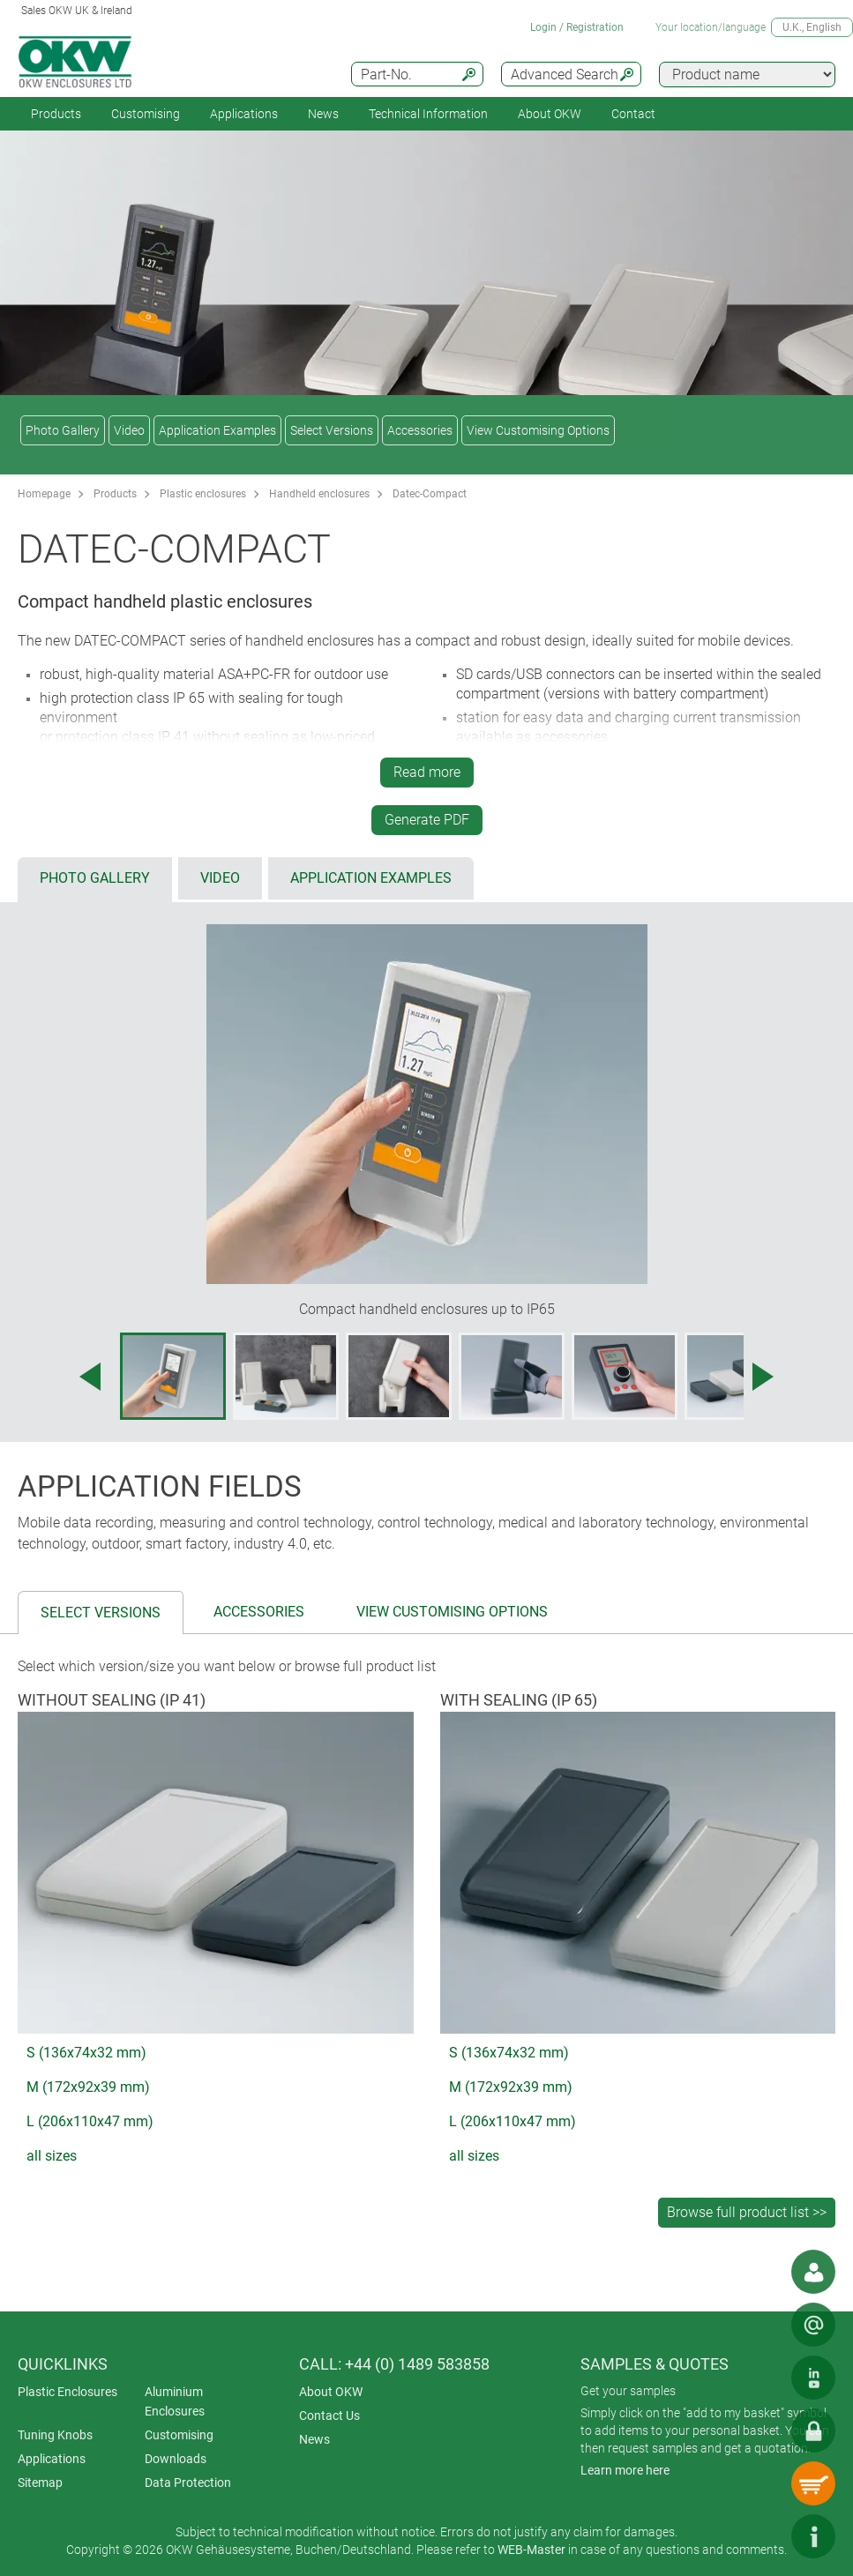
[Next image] (763, 1376)
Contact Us (329, 2415)
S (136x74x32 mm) (86, 2052)
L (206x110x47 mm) (89, 2121)
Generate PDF (427, 819)
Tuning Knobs (55, 2435)
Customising (145, 114)
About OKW (331, 2392)
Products (56, 114)
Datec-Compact (430, 494)
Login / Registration (577, 27)
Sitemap (40, 2482)
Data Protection (188, 2482)
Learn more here (625, 2470)
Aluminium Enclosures (175, 2401)
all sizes (51, 2155)
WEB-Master (531, 2549)
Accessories (420, 430)
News (323, 114)
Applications (244, 114)
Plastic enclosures (203, 494)
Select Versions (331, 430)
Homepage (44, 494)
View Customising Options (538, 430)
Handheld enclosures (319, 494)
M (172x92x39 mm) (88, 2087)
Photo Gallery (63, 430)
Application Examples (217, 430)
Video (129, 430)
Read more (426, 772)
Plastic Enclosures (67, 2392)
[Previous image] (90, 1376)
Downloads (175, 2459)
